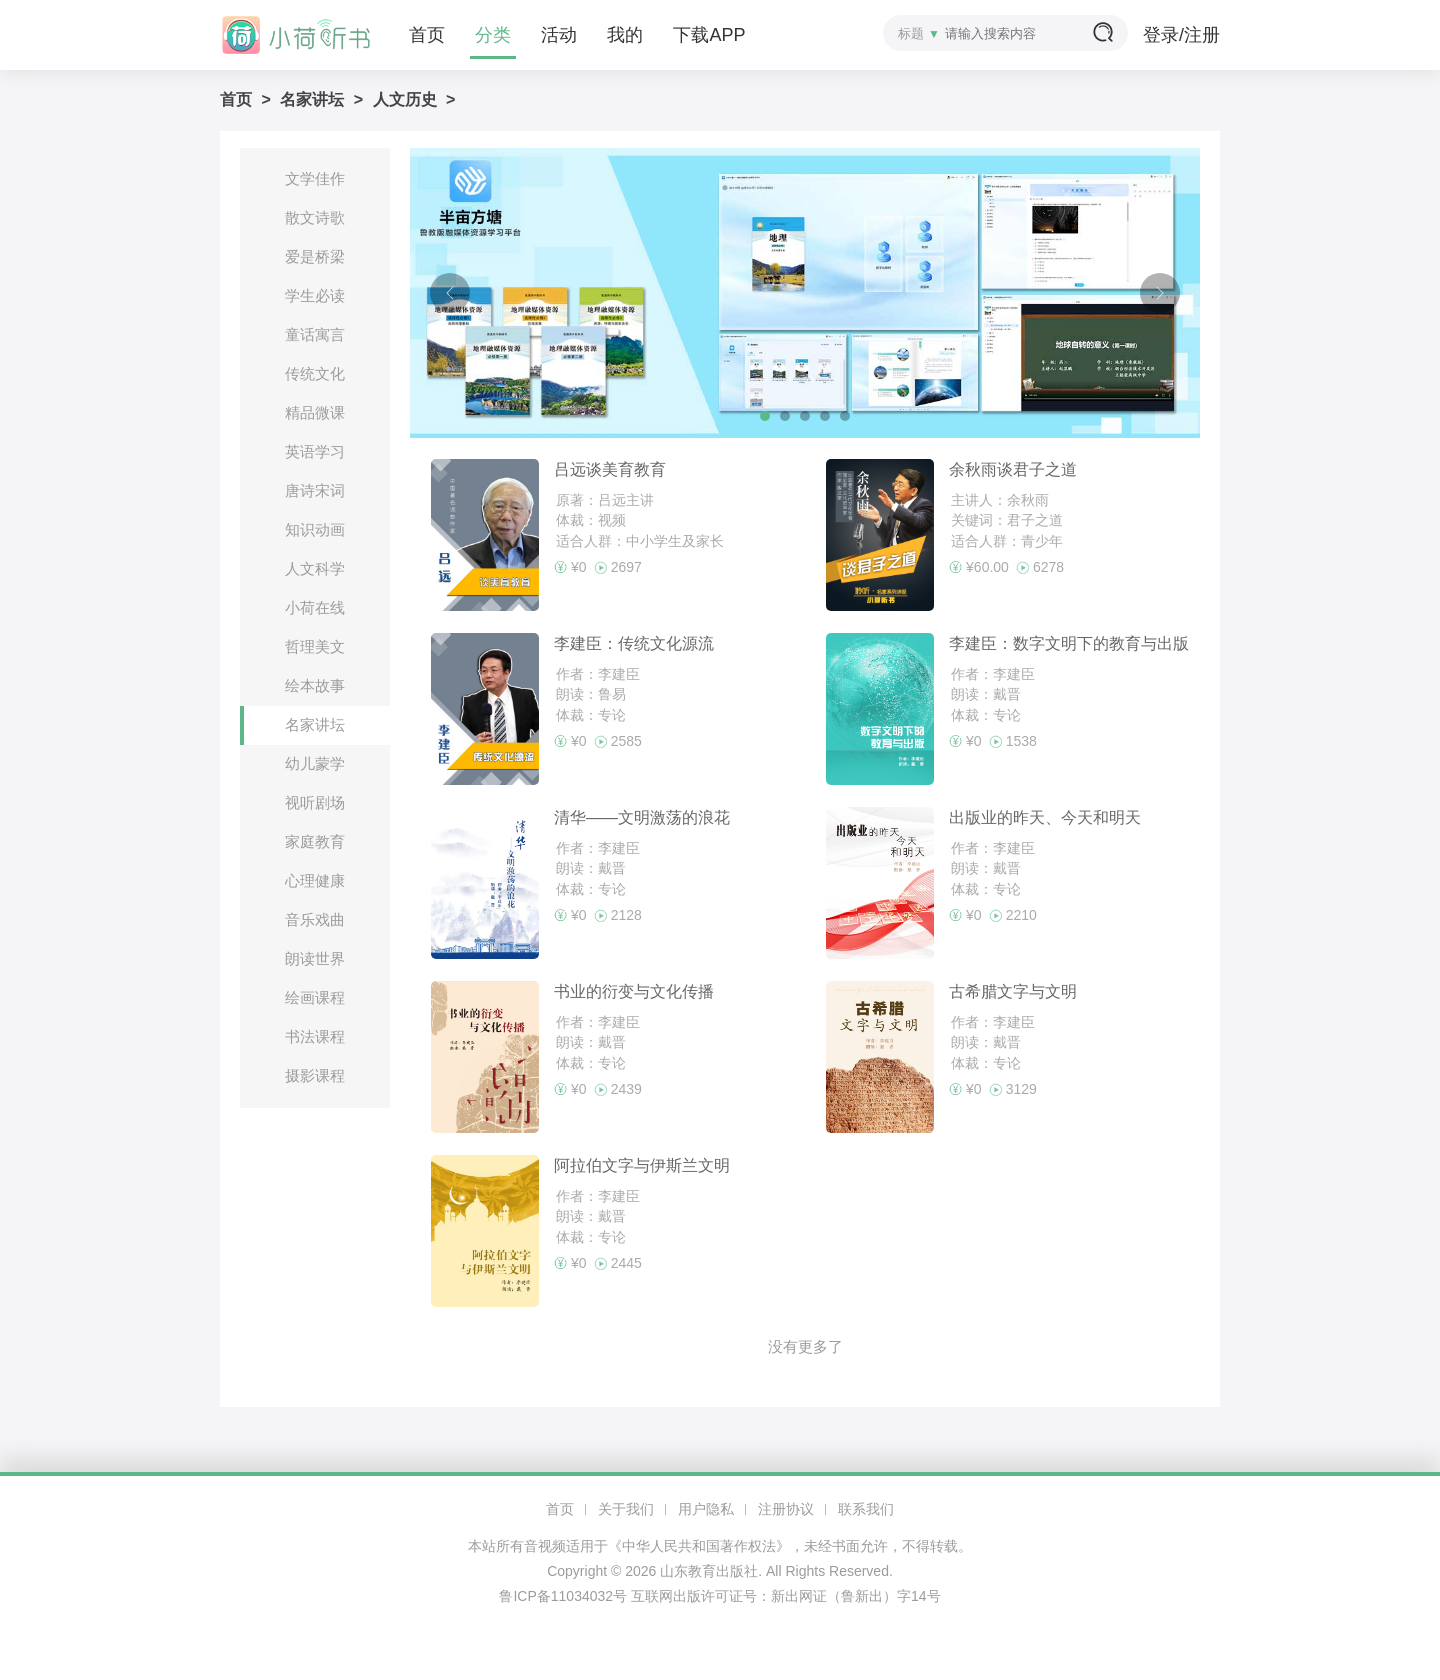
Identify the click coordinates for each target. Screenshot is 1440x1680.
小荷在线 (315, 607)
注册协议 (786, 1509)
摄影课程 (315, 1075)
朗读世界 (315, 958)
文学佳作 (315, 178)
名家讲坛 (312, 99)
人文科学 (315, 568)
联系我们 (866, 1509)
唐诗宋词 (315, 490)
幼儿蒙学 (315, 763)
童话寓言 (315, 334)
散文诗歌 (315, 217)
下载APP (709, 35)
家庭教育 (315, 841)
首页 (427, 35)
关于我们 (626, 1509)
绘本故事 (315, 685)
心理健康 (315, 880)
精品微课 (315, 412)
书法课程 (315, 1036)
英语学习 (315, 451)
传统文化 (315, 373)
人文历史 (405, 99)
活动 (559, 35)
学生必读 (315, 295)
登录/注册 (1181, 35)
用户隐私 (706, 1509)
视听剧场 (315, 802)
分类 (493, 35)
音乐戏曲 (315, 919)
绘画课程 (315, 997)
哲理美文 (315, 646)
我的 (625, 35)
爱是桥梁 (315, 256)
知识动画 (315, 529)
